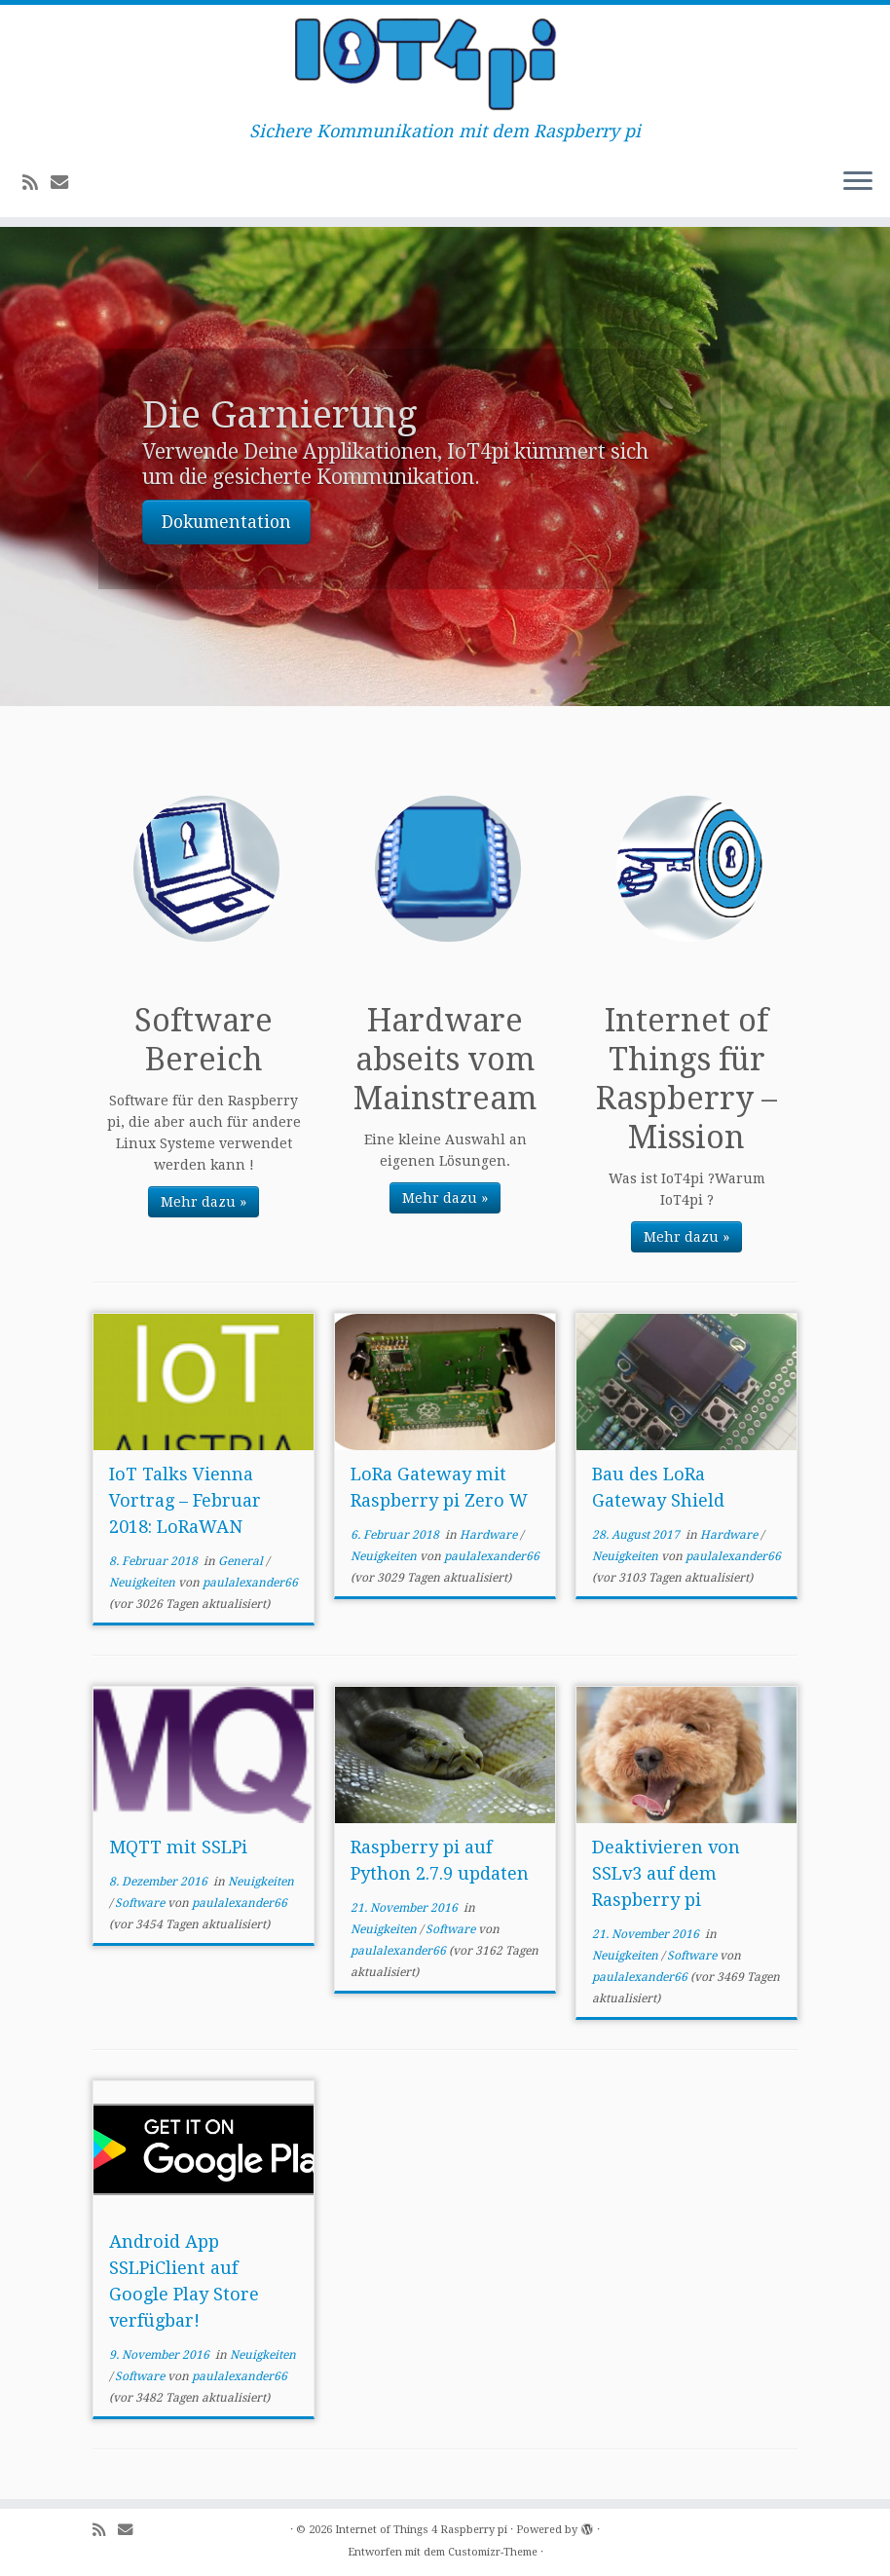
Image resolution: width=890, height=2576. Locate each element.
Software (141, 1903)
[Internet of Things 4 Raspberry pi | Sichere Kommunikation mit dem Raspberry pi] (445, 63)
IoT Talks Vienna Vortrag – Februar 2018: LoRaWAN (185, 1500)
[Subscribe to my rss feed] (36, 182)
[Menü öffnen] (857, 182)
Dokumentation (226, 522)
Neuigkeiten (143, 1582)
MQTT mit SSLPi (178, 1847)
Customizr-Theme (493, 2552)
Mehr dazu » (203, 1202)
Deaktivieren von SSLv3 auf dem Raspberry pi (666, 1873)
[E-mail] (66, 182)
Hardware (490, 1535)
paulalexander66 (250, 1582)
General (242, 1561)
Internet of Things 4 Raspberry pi (421, 2529)
